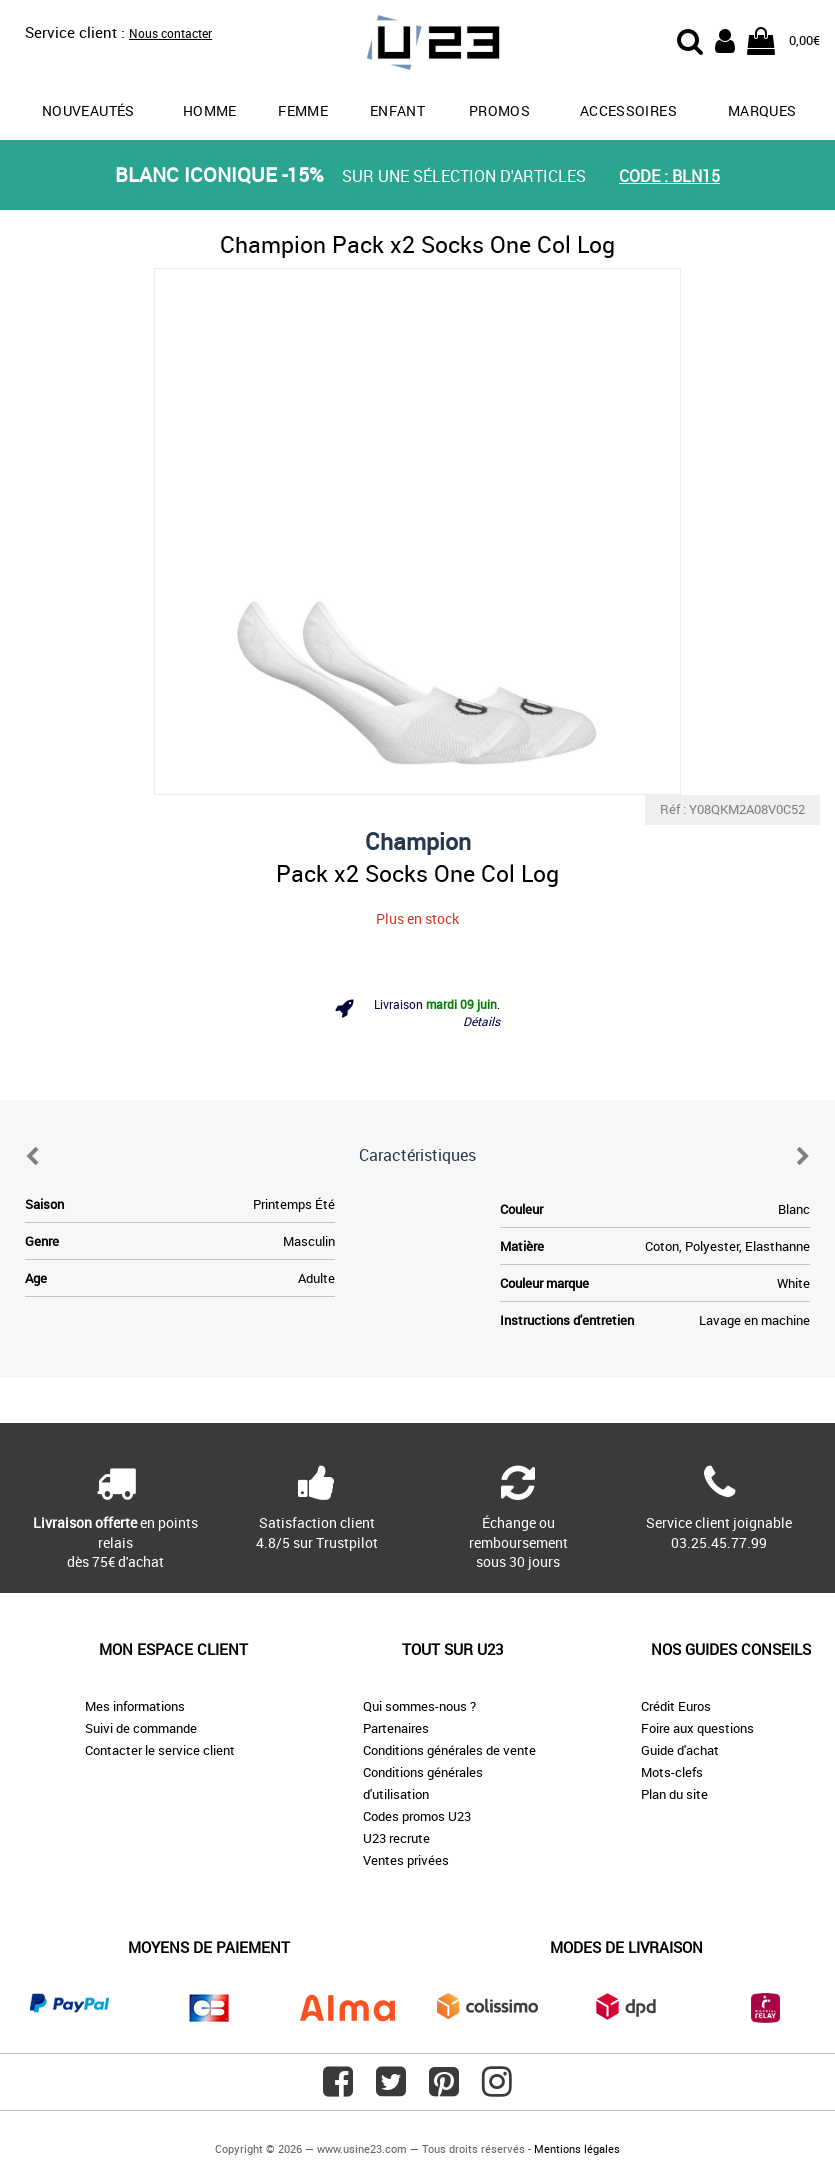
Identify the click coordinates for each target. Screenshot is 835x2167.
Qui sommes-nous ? (419, 1706)
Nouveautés (88, 110)
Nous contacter (170, 33)
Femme (303, 110)
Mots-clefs (672, 1772)
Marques (762, 110)
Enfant (397, 110)
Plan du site (674, 1794)
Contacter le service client (160, 1750)
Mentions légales (577, 2148)
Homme (210, 110)
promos (499, 110)
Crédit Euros (676, 1706)
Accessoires (628, 110)
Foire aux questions (697, 1728)
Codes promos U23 (417, 1816)
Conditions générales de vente (449, 1750)
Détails (481, 1021)
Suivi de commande (141, 1728)
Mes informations (135, 1706)
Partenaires (396, 1728)
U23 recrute (396, 1838)
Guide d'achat (680, 1750)
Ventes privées (406, 1860)
